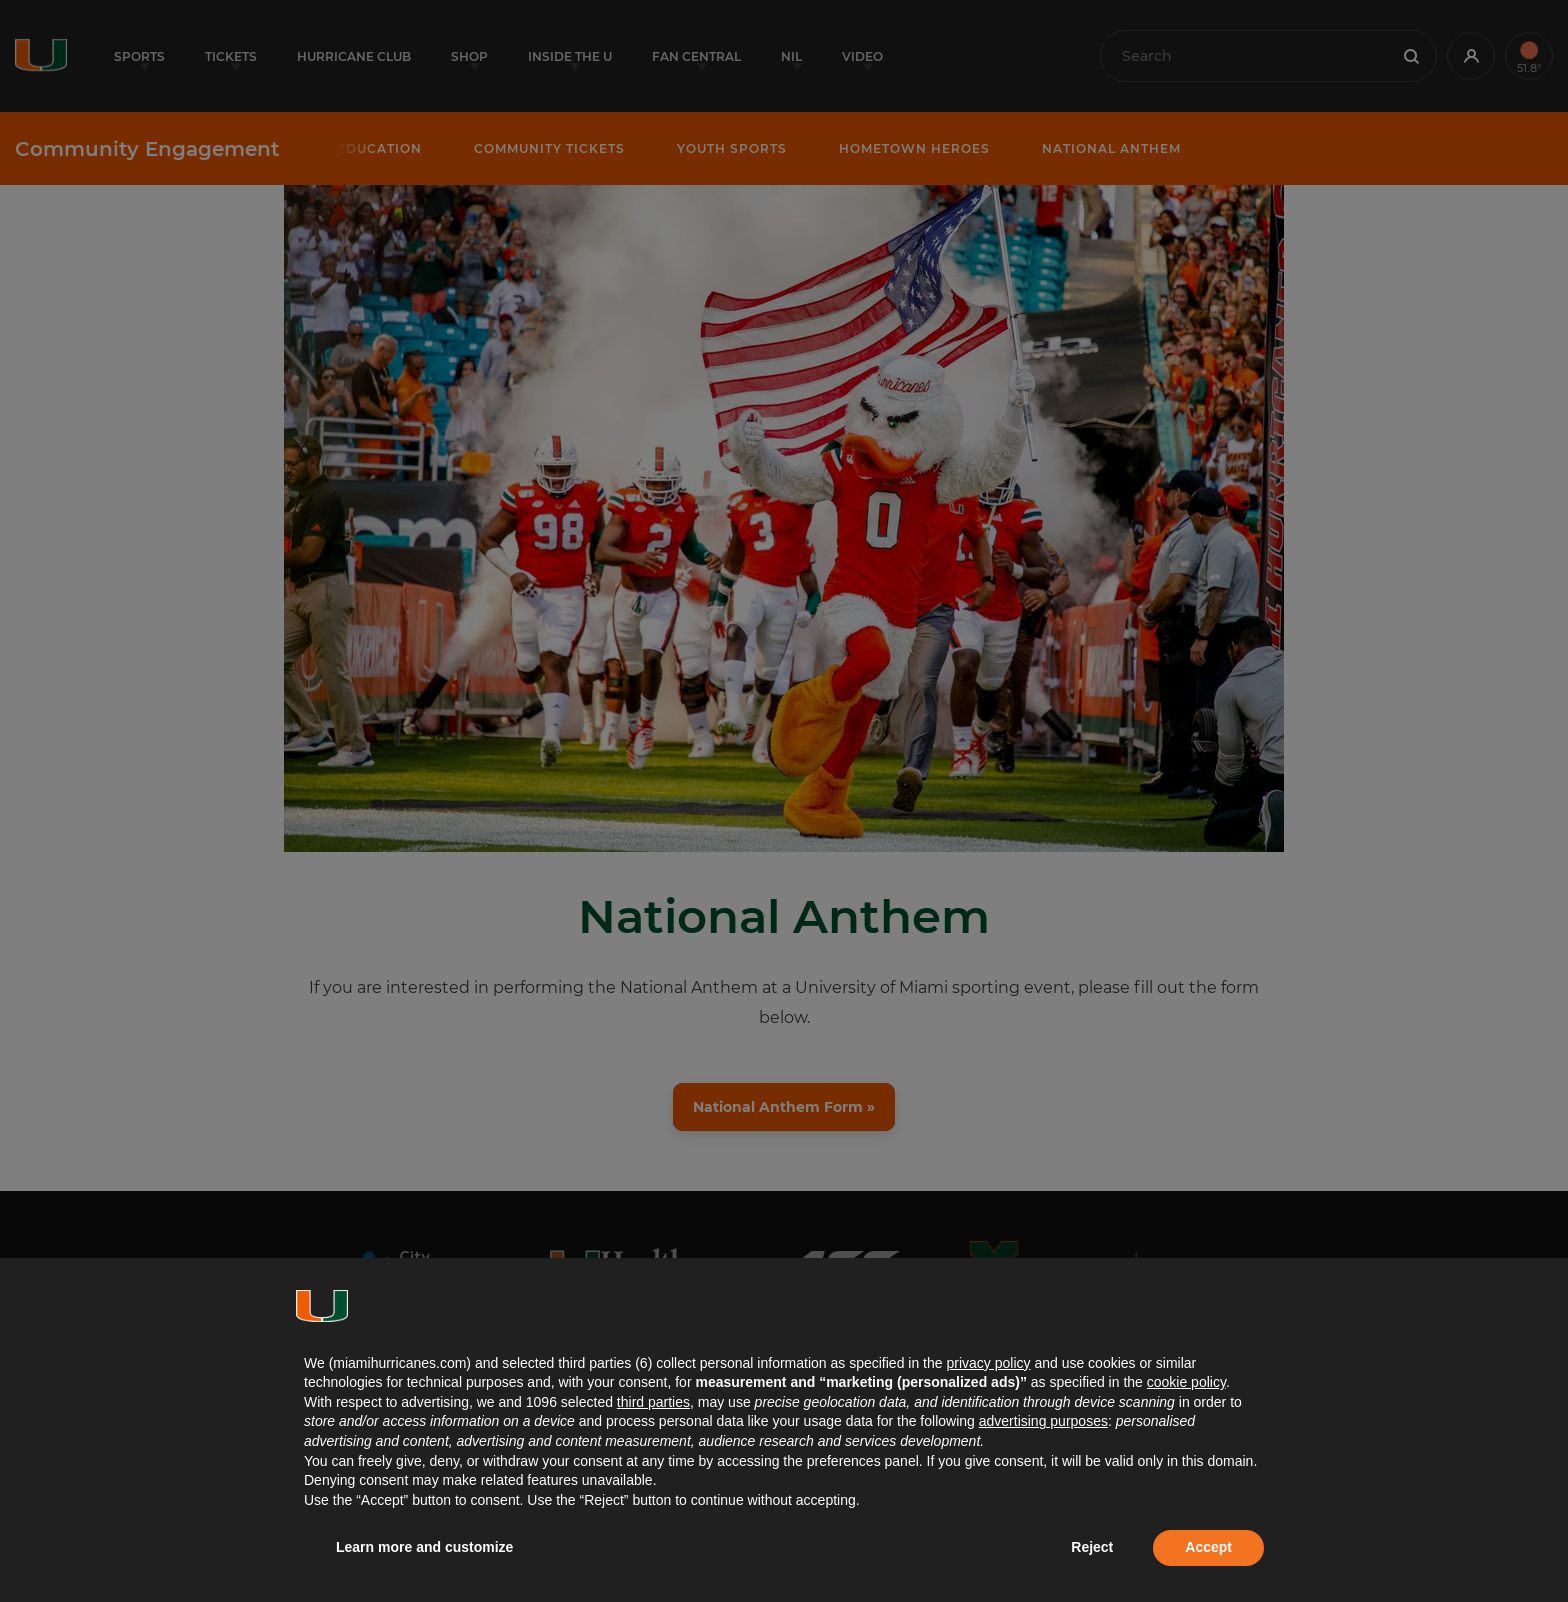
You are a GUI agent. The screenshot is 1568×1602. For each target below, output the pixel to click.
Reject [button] (1092, 1547)
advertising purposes (1043, 1421)
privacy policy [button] (988, 1363)
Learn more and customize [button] (424, 1547)
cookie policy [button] (1186, 1382)
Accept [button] (1208, 1547)
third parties (653, 1402)
